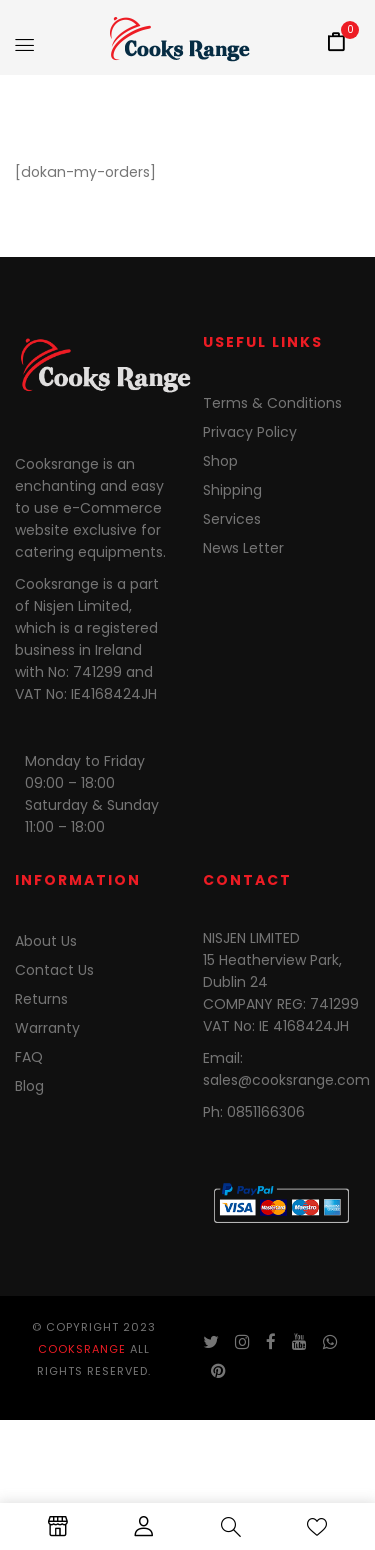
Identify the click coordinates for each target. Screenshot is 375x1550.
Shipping (232, 490)
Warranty (47, 1028)
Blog (29, 1086)
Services (232, 519)
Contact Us (54, 970)
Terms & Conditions (272, 403)
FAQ (29, 1057)
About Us (46, 941)
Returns (41, 999)
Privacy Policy (250, 432)
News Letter (243, 548)
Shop (220, 461)
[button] (336, 43)
